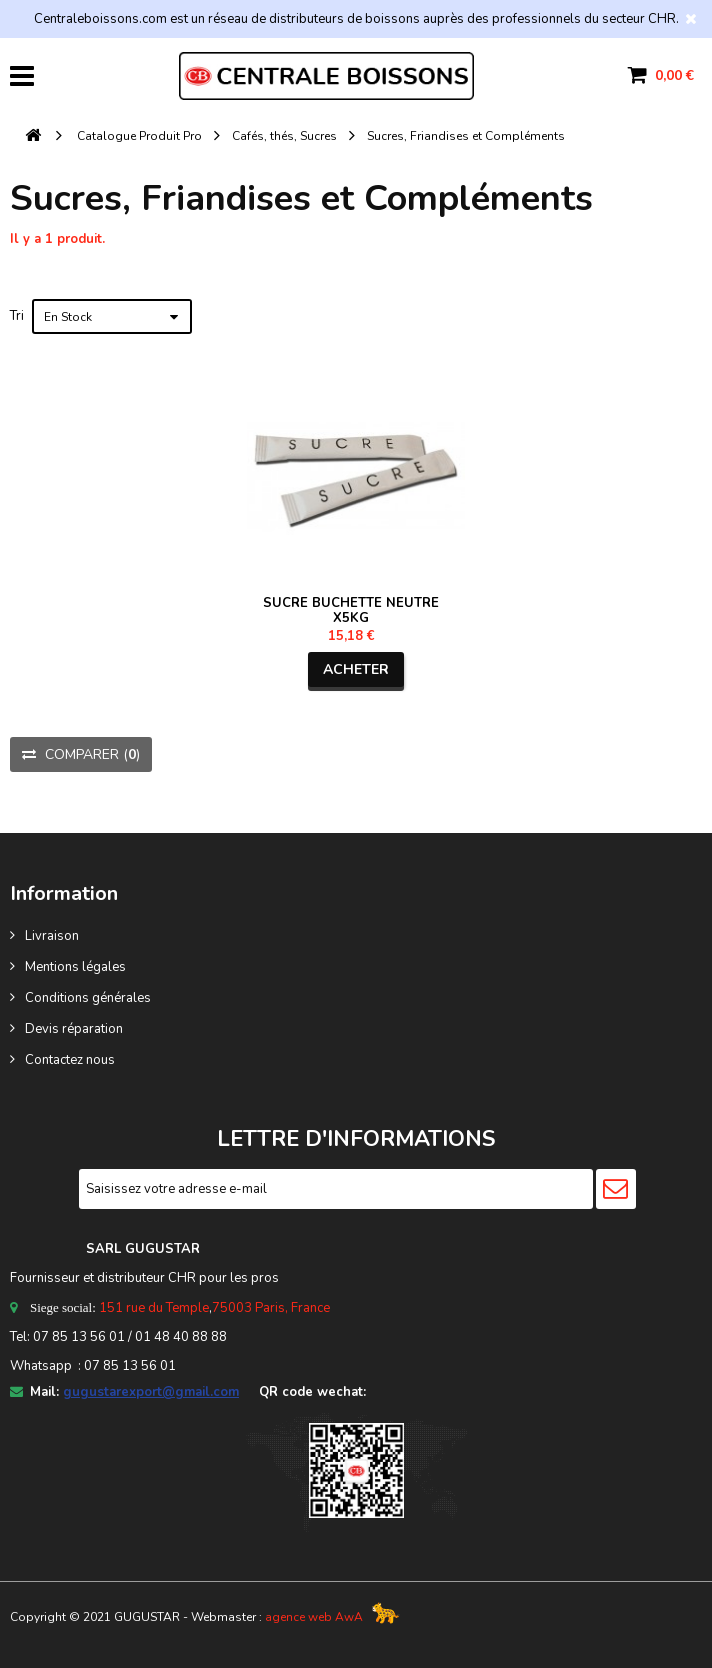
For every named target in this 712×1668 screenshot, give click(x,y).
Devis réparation (74, 1029)
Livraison (52, 936)
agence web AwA (314, 1617)
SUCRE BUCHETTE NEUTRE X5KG (351, 610)
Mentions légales (75, 967)
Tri (17, 316)
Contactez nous (70, 1060)
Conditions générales (88, 998)
